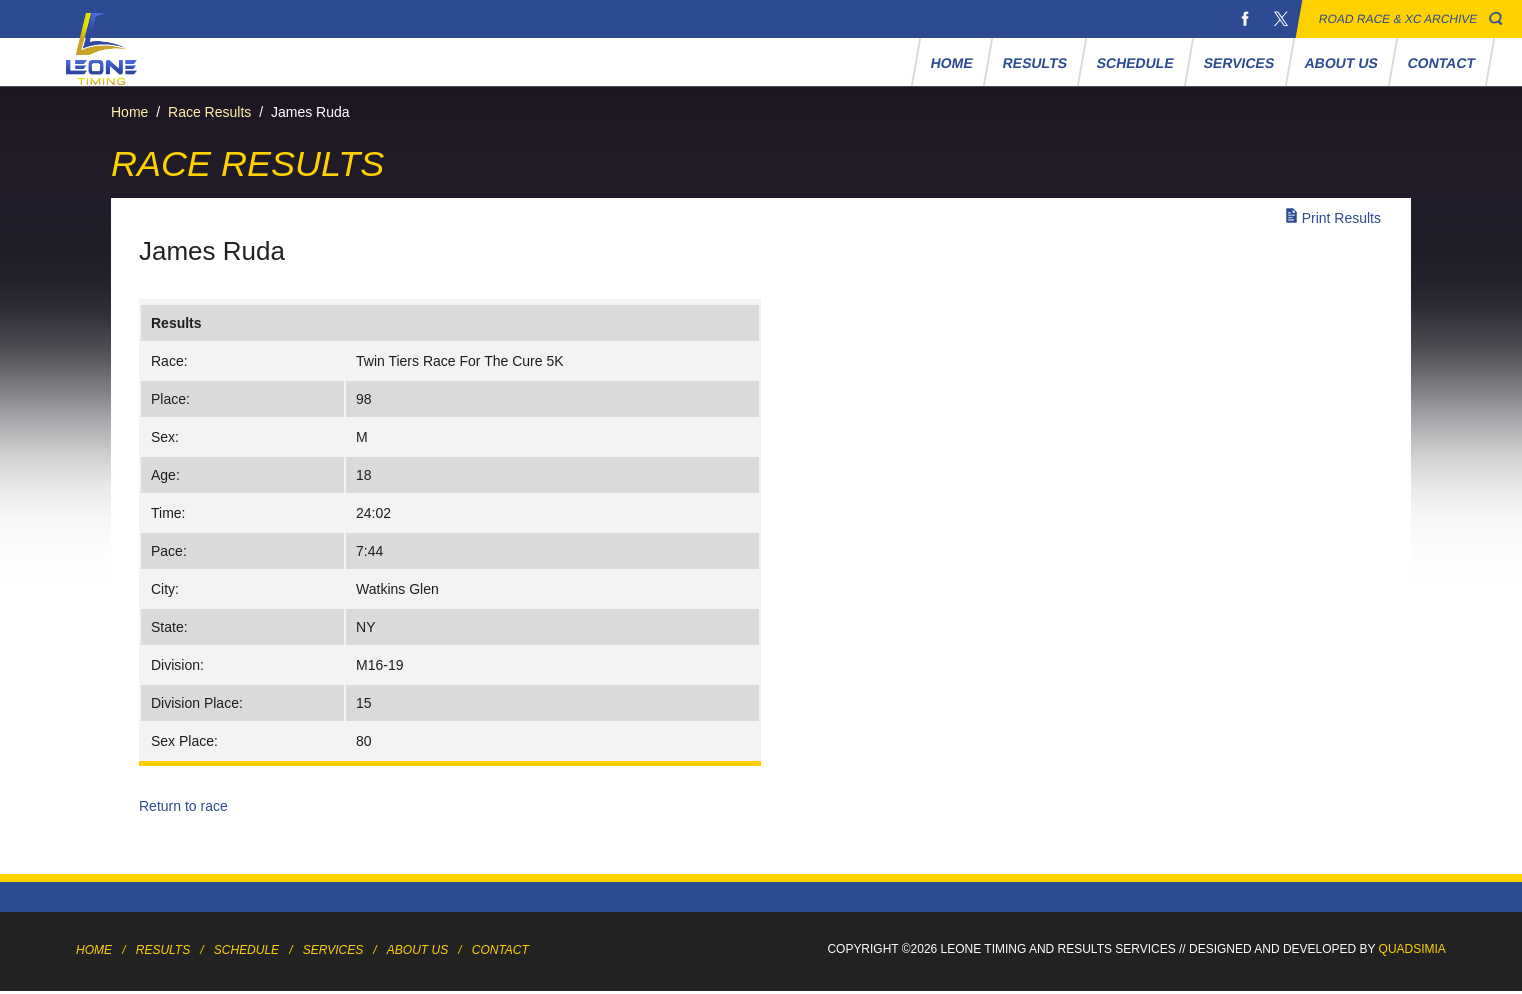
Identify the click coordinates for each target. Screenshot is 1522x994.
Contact (1442, 63)
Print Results (1341, 218)
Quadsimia (1412, 949)
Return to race (183, 806)
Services (1239, 63)
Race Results (209, 112)
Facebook (1245, 19)
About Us (1342, 63)
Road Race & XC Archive (1398, 19)
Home (952, 63)
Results (1035, 63)
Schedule (1136, 63)
